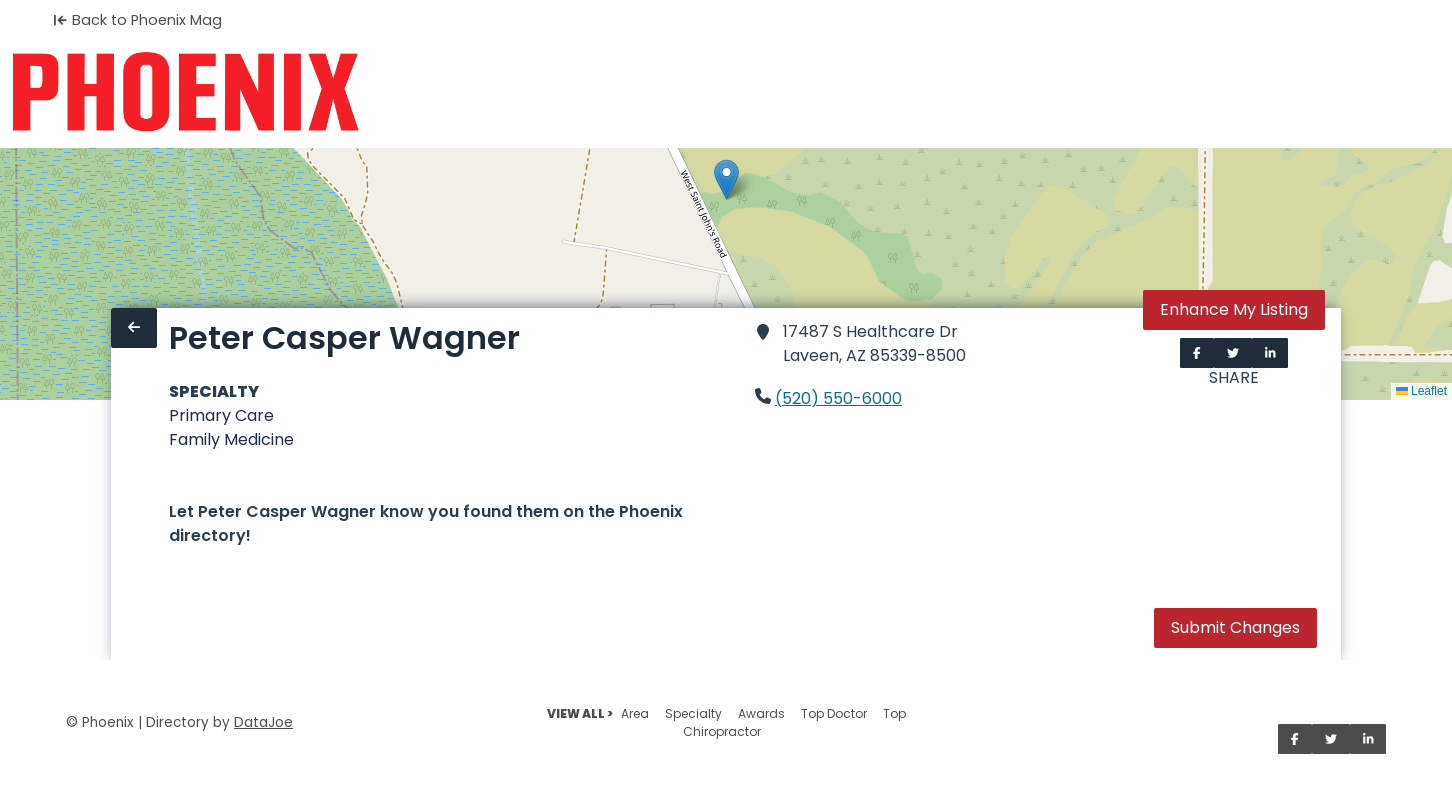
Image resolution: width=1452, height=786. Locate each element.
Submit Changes (1235, 627)
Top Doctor (834, 713)
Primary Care (221, 415)
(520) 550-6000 (838, 398)
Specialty (693, 713)
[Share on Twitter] (1233, 353)
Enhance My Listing (1234, 309)
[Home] (185, 92)
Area (635, 713)
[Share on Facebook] (1197, 353)
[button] (726, 179)
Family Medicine (231, 439)
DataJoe (263, 722)
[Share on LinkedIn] (1270, 353)
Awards (761, 713)
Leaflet (1421, 391)
